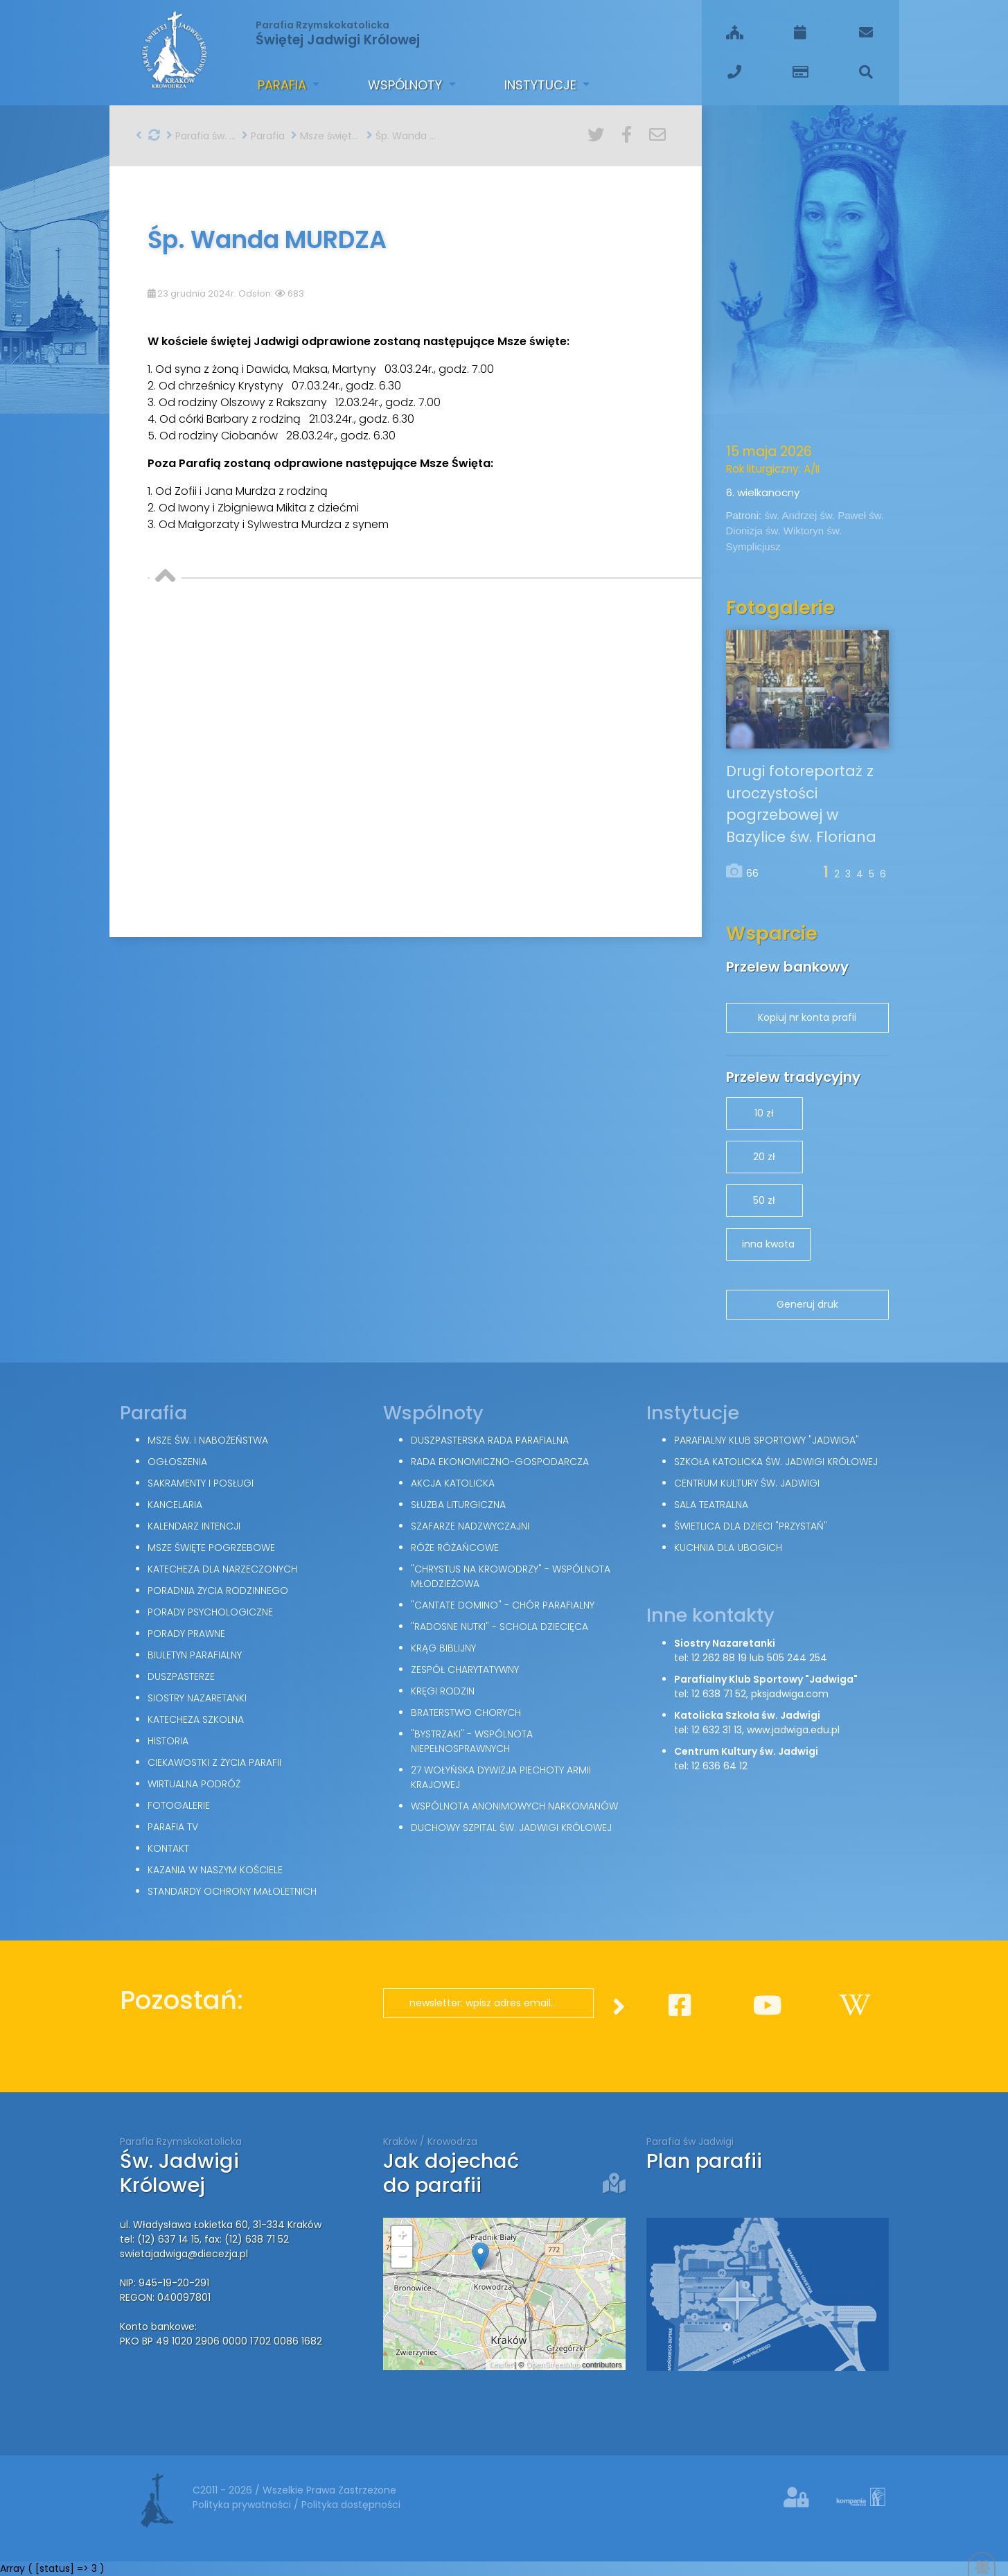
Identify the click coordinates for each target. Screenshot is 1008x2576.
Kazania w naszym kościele (215, 1870)
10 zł (764, 1113)
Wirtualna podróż (194, 1784)
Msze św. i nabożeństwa (208, 1440)
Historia (168, 1741)
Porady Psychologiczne (210, 1612)
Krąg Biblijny (443, 1648)
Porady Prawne (186, 1633)
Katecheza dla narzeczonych (222, 1569)
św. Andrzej (792, 515)
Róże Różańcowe (455, 1547)
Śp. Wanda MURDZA (401, 136)
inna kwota (768, 1244)
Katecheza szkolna (196, 1719)
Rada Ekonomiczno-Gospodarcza (500, 1462)
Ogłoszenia (177, 1462)
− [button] (401, 2257)
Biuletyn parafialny (195, 1655)
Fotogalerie (179, 1805)
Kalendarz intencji (194, 1526)
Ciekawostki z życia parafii (214, 1762)
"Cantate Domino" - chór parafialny (502, 1605)
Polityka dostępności (350, 2505)
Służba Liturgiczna (458, 1505)
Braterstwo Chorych (466, 1712)
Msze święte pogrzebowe (325, 136)
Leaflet (500, 2364)
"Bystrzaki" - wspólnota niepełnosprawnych (472, 1741)
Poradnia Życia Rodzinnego (218, 1590)
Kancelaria (175, 1505)
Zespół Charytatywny (465, 1669)
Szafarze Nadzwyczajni (470, 1526)
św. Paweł (844, 515)
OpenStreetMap (553, 2364)
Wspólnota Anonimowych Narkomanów (514, 1806)
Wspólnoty (406, 85)
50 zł (764, 1200)
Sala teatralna (711, 1505)
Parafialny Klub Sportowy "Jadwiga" (766, 1440)
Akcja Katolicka (453, 1483)
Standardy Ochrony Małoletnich (232, 1891)
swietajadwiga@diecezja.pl (184, 2254)
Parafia (284, 85)
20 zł (764, 1157)
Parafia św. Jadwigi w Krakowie (201, 136)
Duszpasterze (181, 1676)
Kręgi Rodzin (443, 1691)
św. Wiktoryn (796, 530)
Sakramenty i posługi (201, 1483)
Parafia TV (173, 1827)
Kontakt (168, 1848)
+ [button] (401, 2236)
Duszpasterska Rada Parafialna (490, 1440)
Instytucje (542, 85)
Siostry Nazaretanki (197, 1698)
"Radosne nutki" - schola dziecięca (499, 1626)
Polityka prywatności (243, 2505)
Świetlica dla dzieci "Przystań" (750, 1526)
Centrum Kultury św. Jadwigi (747, 1483)
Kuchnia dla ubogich (728, 1547)
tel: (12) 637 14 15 (160, 2239)
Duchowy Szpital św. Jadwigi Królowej (511, 1827)
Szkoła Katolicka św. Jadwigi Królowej (776, 1462)
